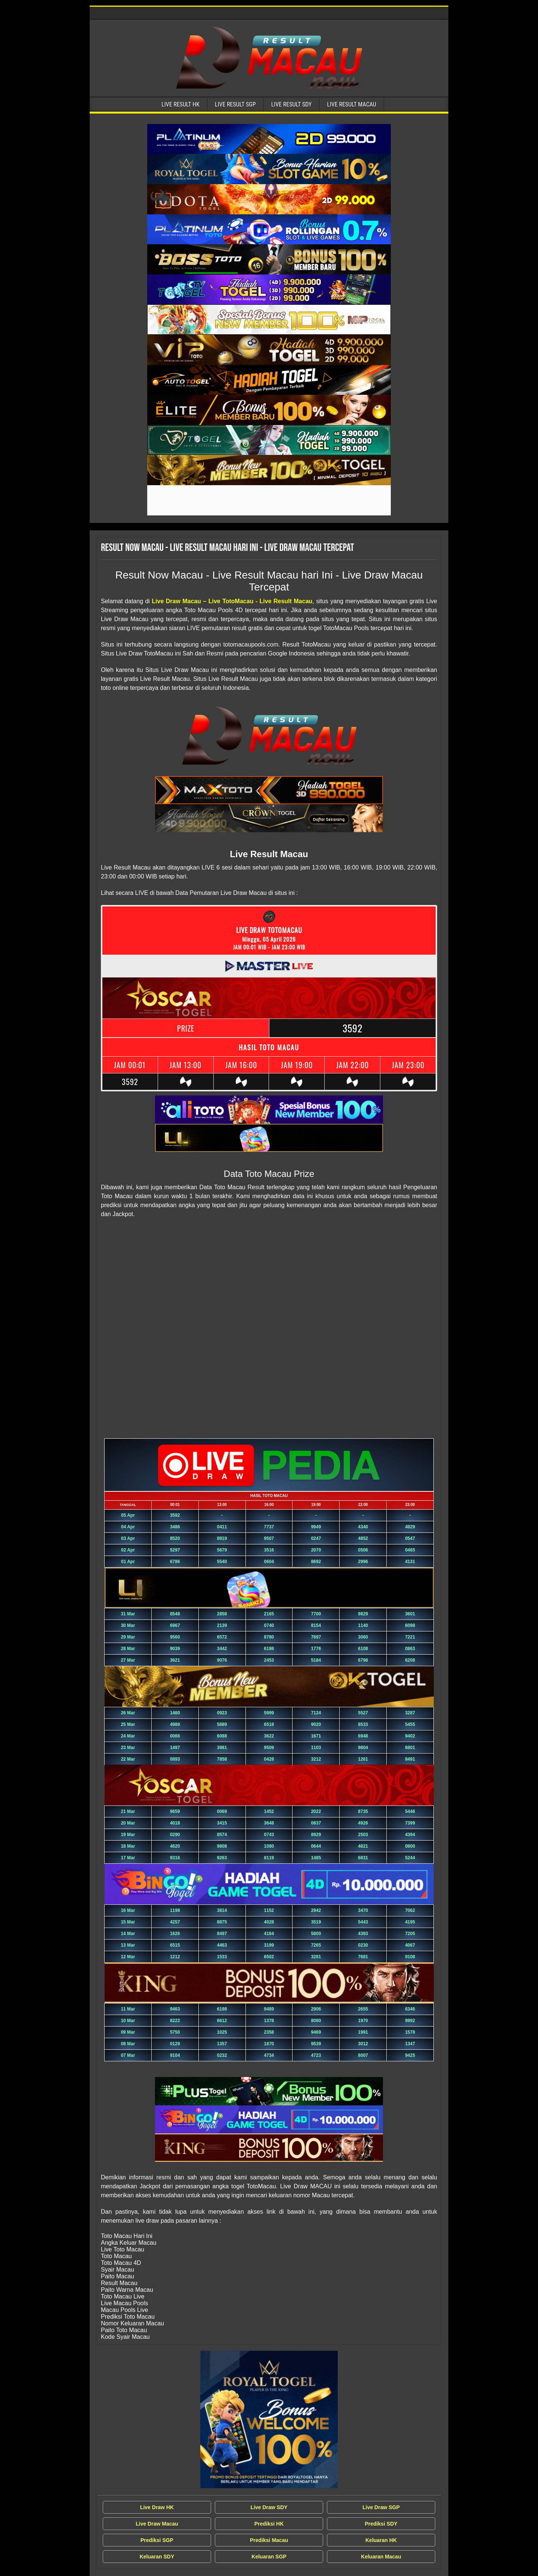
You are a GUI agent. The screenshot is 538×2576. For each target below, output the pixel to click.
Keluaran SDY (157, 2557)
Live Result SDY (291, 104)
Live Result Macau (351, 104)
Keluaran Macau (381, 2557)
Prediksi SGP (156, 2540)
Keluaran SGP (268, 2557)
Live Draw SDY (269, 2507)
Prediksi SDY (381, 2524)
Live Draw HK (157, 2507)
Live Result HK (180, 104)
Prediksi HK (269, 2524)
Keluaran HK (381, 2540)
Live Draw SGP (381, 2507)
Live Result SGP (235, 104)
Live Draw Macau (157, 2524)
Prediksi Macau (269, 2540)
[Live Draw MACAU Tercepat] (269, 2419)
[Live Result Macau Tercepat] (269, 139)
